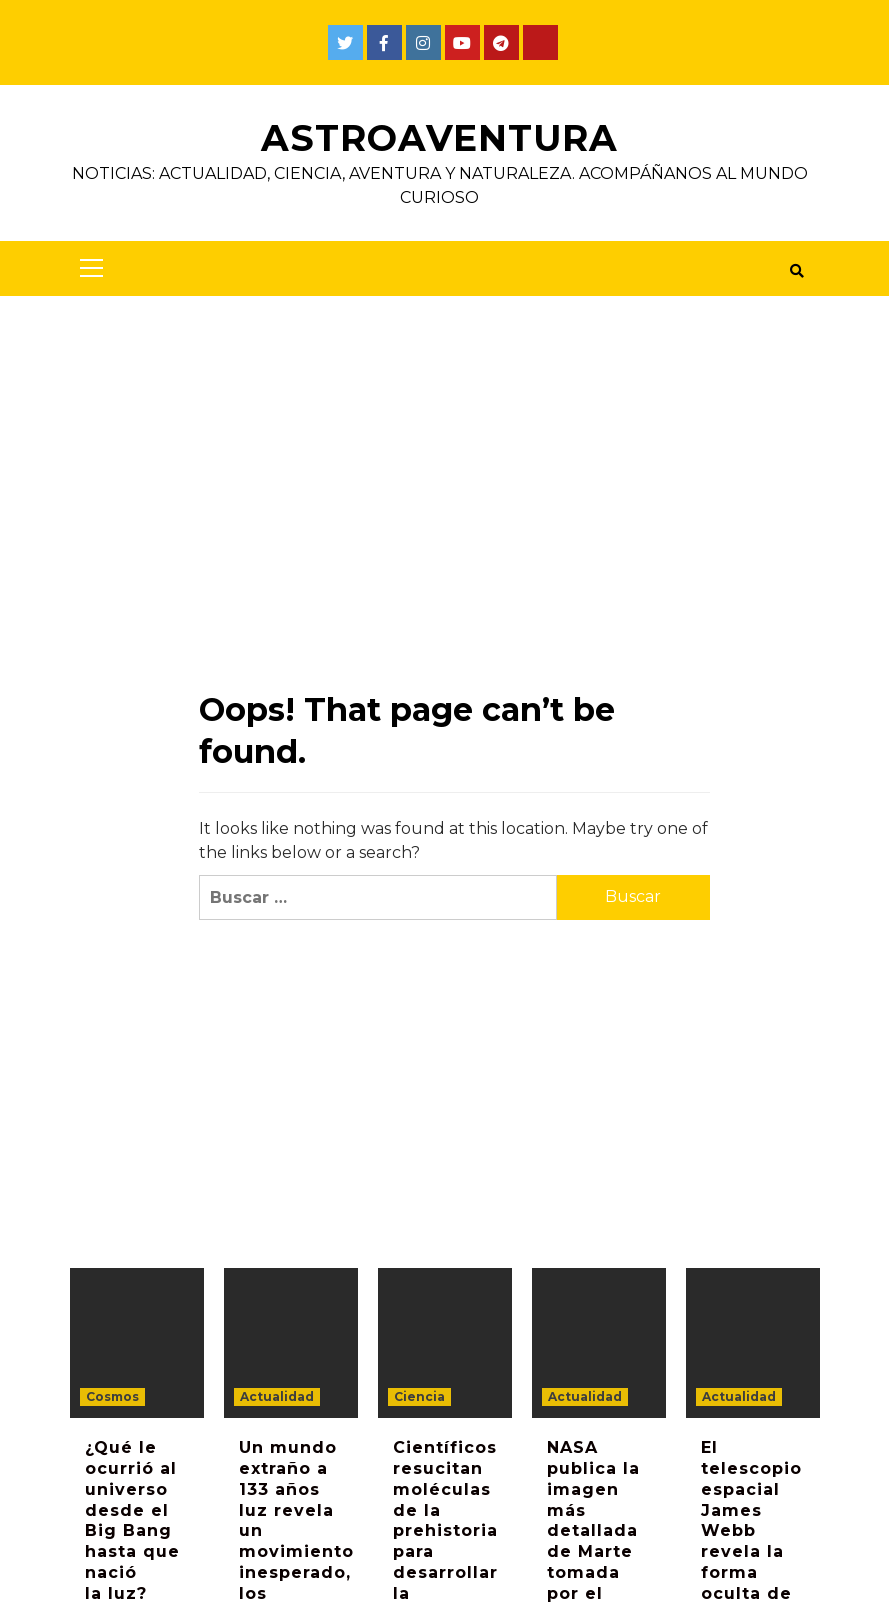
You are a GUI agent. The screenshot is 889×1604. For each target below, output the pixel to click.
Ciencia (419, 1396)
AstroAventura (439, 138)
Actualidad (277, 1396)
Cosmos (112, 1396)
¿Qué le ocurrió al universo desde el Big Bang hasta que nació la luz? (132, 1520)
